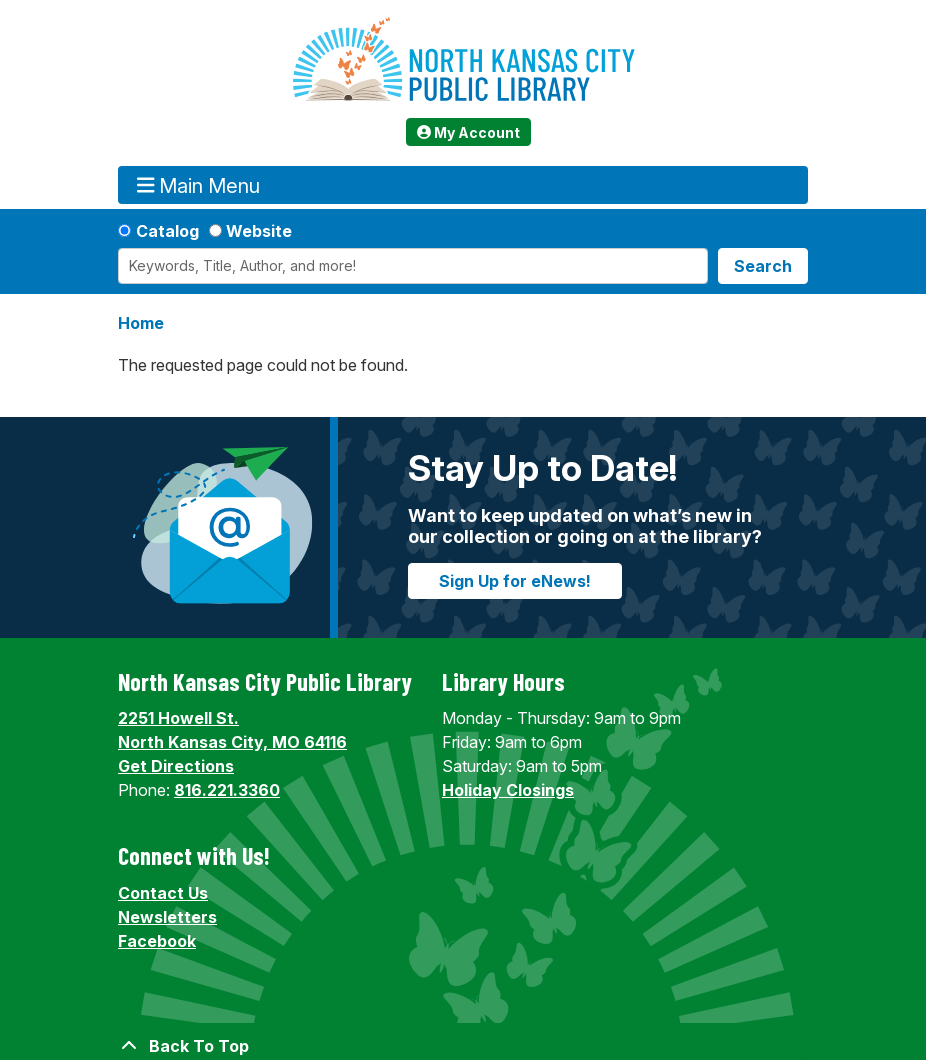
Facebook (157, 941)
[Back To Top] (463, 1046)
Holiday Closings (508, 790)
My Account (468, 132)
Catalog (167, 231)
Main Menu (199, 185)
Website (259, 231)
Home (141, 323)
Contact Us (163, 893)
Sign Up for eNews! (515, 581)
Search (763, 266)
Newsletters (167, 917)
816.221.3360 (227, 790)
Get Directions (176, 766)
